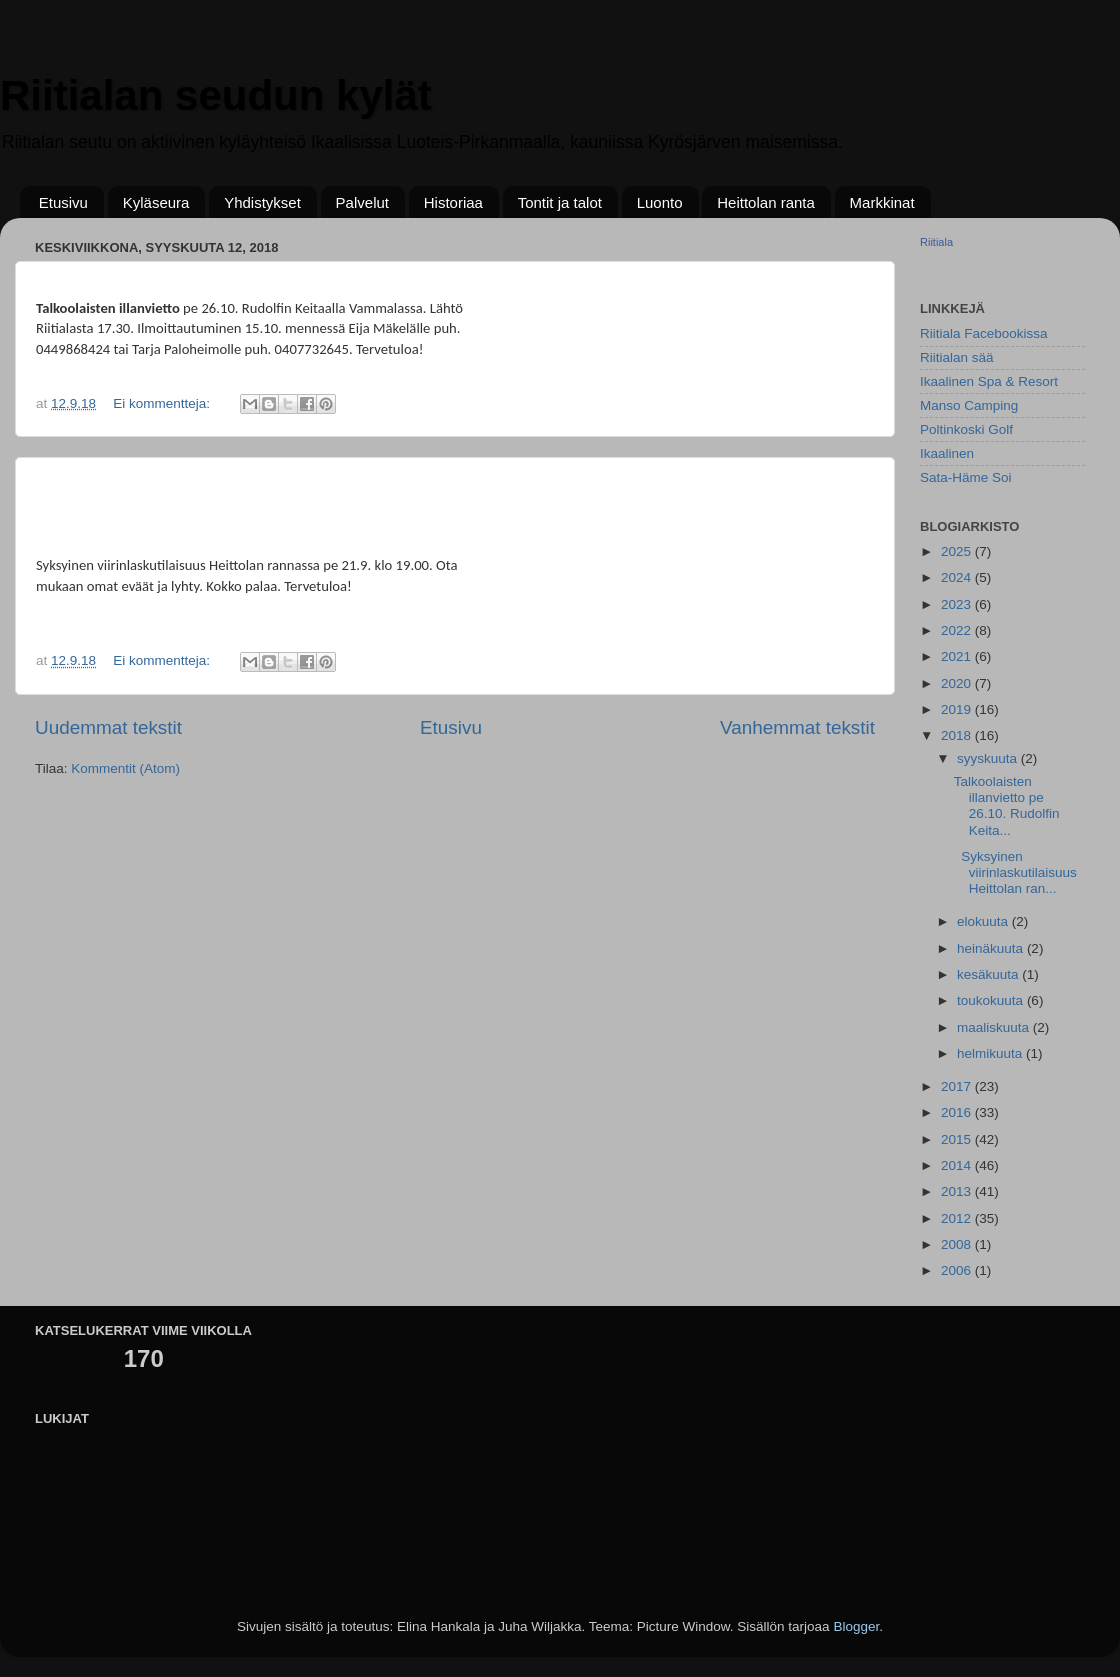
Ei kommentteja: (163, 403)
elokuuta (984, 921)
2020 (958, 683)
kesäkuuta (989, 974)
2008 (958, 1244)
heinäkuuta (992, 948)
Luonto (660, 202)
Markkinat (882, 202)
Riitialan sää (957, 357)
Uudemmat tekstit (108, 727)
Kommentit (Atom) (125, 768)
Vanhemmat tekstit (797, 727)
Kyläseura (156, 202)
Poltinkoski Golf (966, 429)
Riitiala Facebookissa (984, 333)
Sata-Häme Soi (966, 477)
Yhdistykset (262, 202)
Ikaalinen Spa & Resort (989, 381)
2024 (958, 577)
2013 (958, 1191)
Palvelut (362, 202)
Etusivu (63, 202)
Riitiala (936, 242)
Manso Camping (969, 405)
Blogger (856, 1626)
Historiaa (453, 202)
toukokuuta (992, 1000)
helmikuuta (991, 1053)
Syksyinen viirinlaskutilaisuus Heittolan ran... (1015, 872)
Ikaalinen (947, 453)
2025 (958, 551)
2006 (958, 1270)
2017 (958, 1086)
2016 (958, 1112)
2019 (958, 709)
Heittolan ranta (766, 202)
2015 (958, 1139)
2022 (958, 630)
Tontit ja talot (560, 202)
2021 (958, 656)
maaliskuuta (995, 1027)
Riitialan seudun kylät (216, 95)
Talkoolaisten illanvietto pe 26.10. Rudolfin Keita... (1007, 806)
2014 (958, 1165)
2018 (958, 735)
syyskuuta (989, 758)
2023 (958, 604)
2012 (958, 1218)
